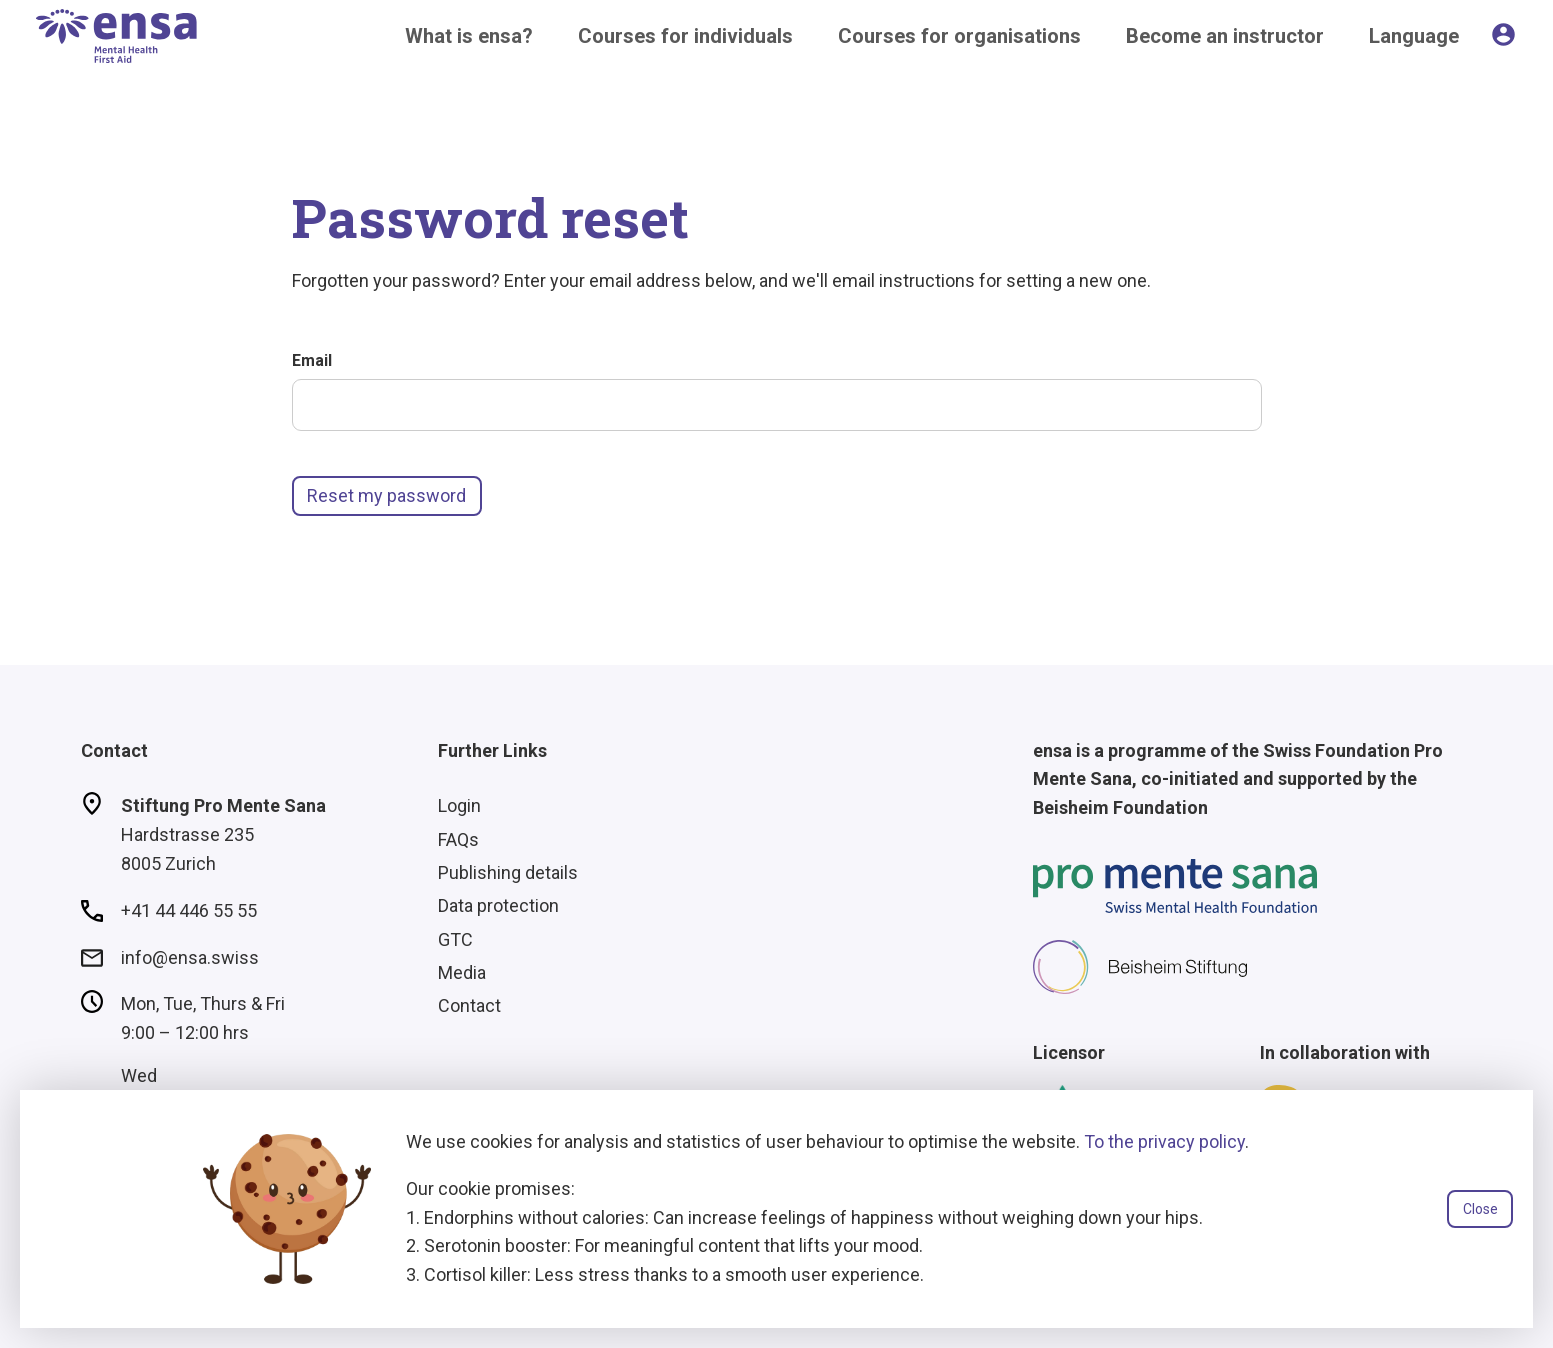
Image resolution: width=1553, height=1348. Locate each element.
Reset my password (386, 495)
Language (1414, 36)
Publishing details (508, 872)
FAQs (458, 839)
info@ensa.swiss (190, 957)
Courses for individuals (685, 36)
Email (312, 360)
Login (459, 805)
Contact (469, 1005)
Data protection (498, 905)
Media (462, 972)
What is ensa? (469, 36)
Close (1480, 1209)
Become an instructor (1225, 36)
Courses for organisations (959, 36)
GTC (455, 939)
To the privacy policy (1164, 1141)
